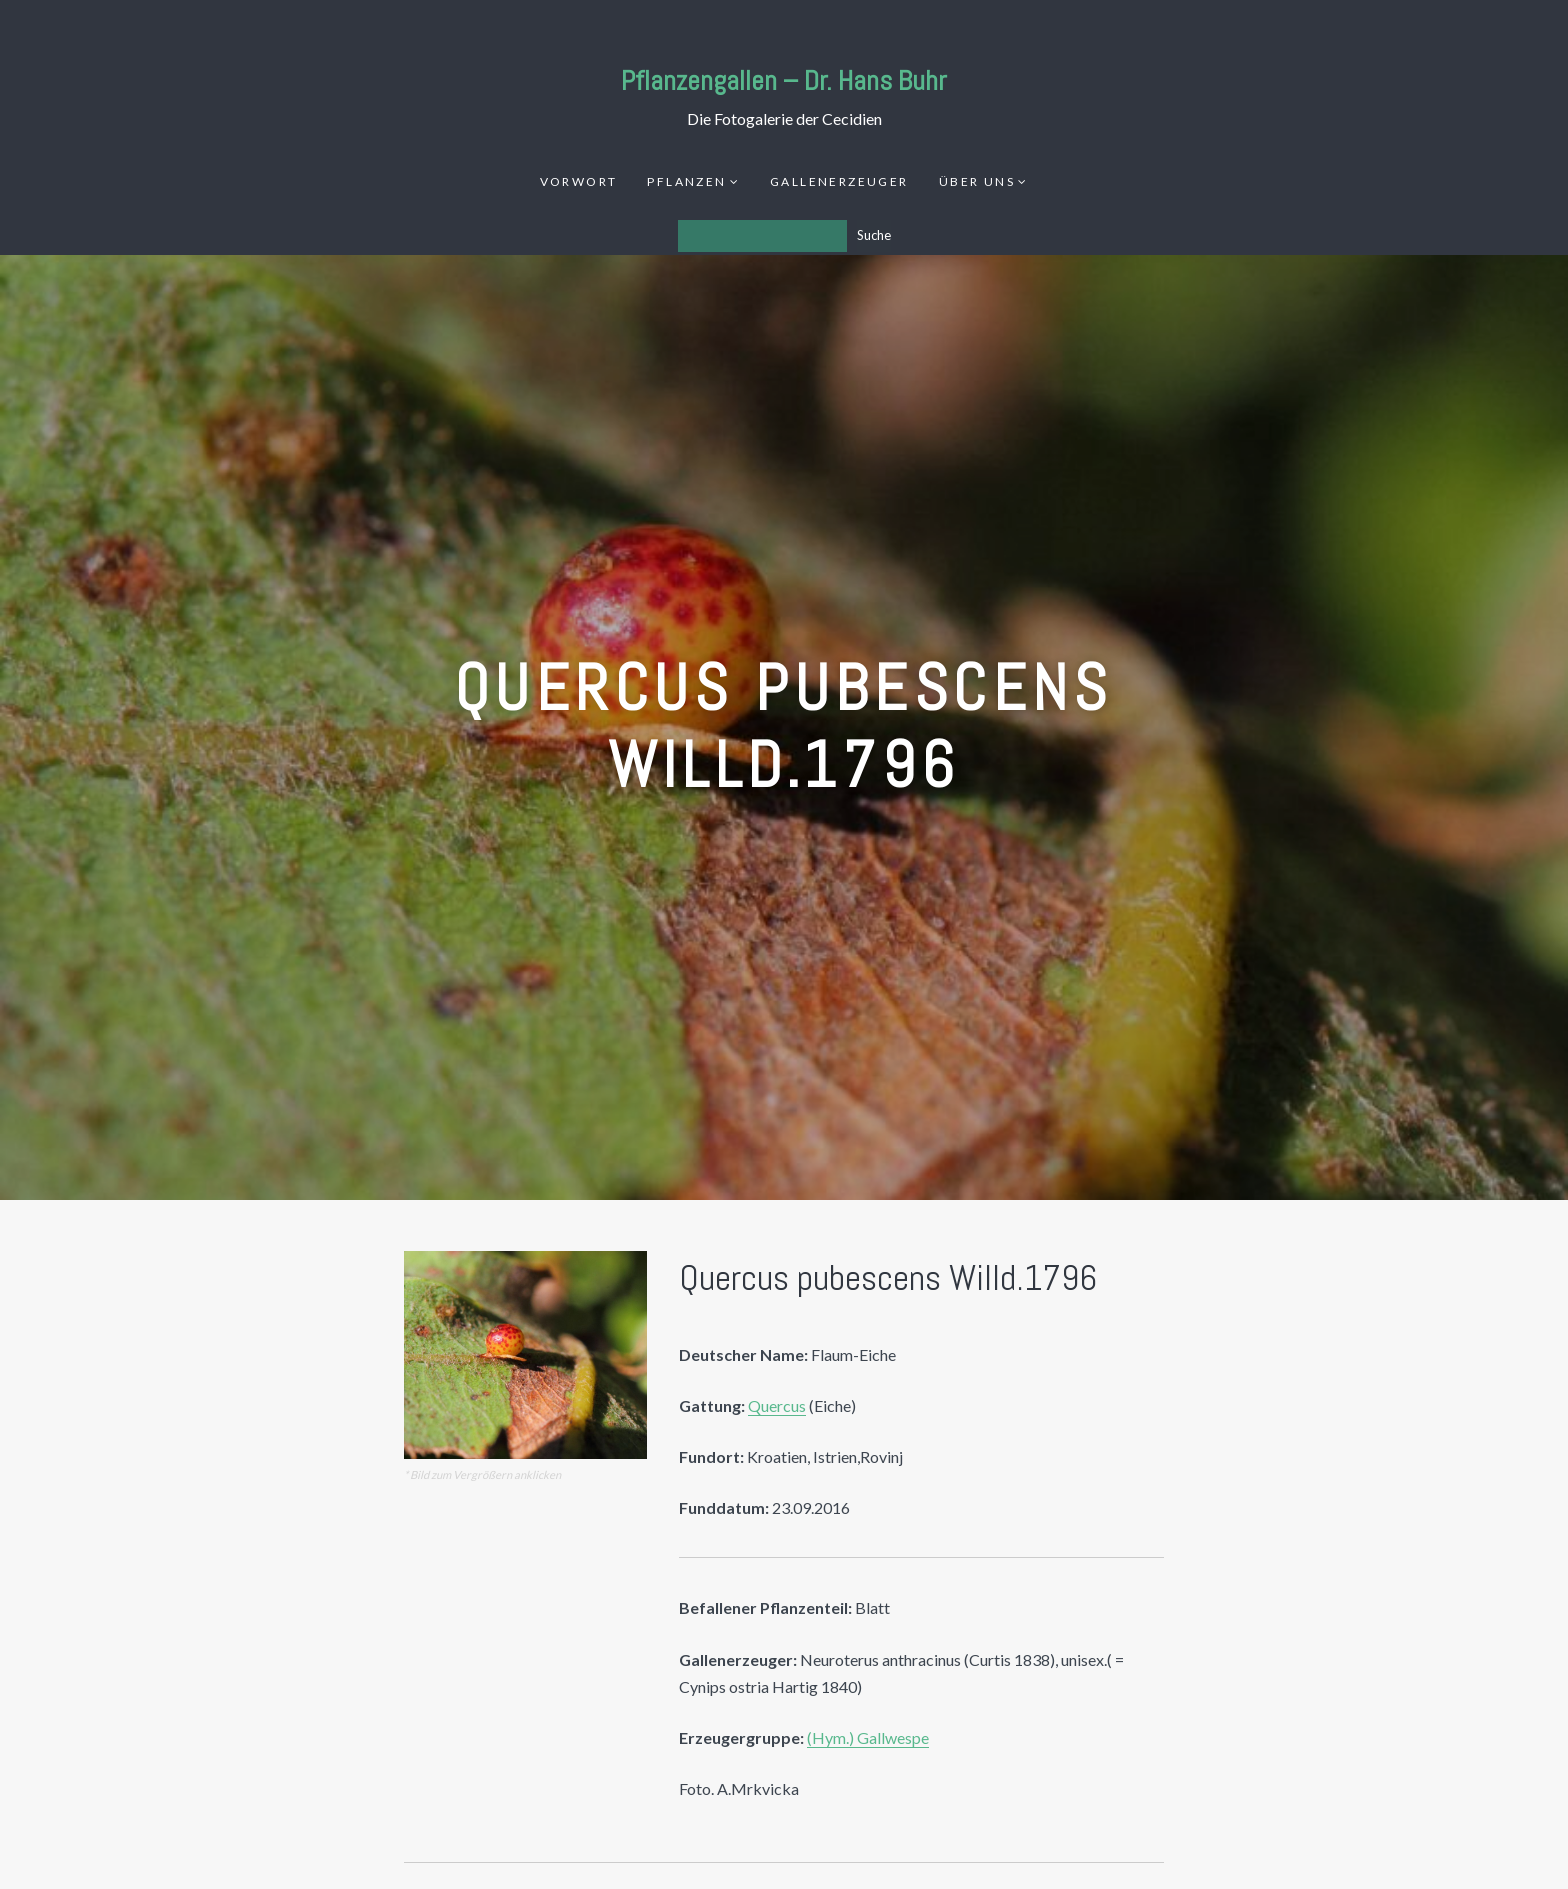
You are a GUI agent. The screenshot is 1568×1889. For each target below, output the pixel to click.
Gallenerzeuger (839, 181)
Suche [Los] (874, 235)
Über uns (977, 181)
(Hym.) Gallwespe (868, 1737)
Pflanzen (686, 181)
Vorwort (579, 181)
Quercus (777, 1405)
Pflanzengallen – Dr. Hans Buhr (784, 80)
